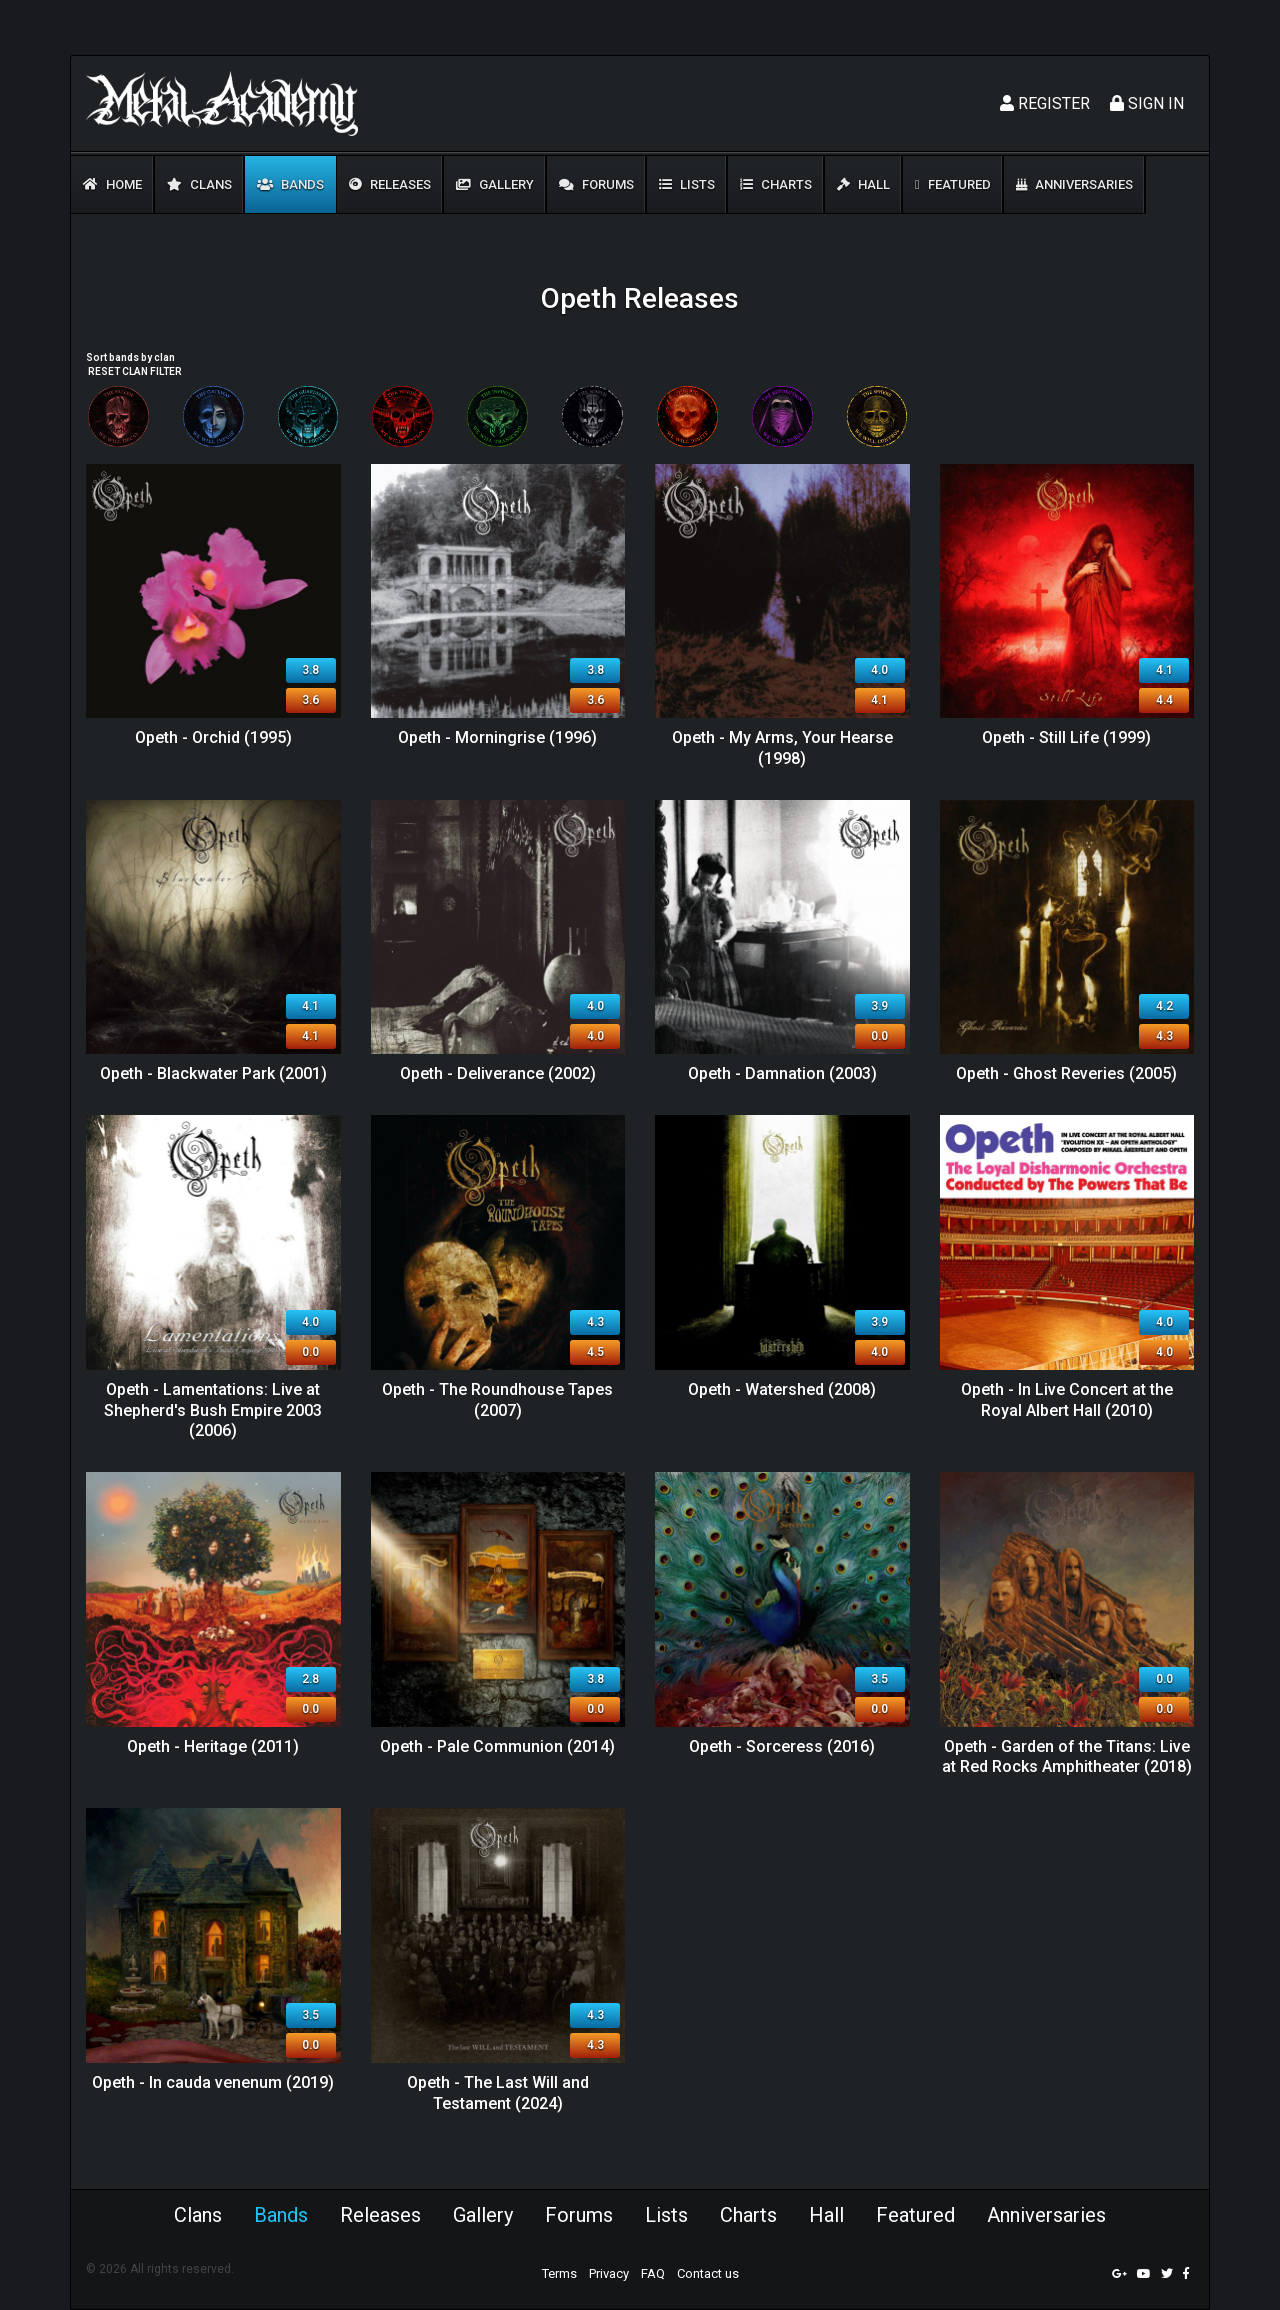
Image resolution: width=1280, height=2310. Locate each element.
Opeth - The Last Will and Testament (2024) (498, 2093)
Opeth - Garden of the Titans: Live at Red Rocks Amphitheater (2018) (1067, 1757)
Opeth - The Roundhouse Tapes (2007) (497, 1400)
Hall (863, 184)
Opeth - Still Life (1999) (1066, 737)
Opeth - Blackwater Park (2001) (213, 1073)
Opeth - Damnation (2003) (782, 1073)
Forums (596, 184)
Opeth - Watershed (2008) (782, 1389)
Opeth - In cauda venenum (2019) (213, 2082)
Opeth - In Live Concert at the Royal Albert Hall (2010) (1067, 1400)
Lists (687, 184)
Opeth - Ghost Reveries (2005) (1066, 1073)
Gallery (495, 184)
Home (112, 184)
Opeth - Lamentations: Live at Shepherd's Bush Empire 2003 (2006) (213, 1410)
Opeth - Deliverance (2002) (498, 1073)
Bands (290, 184)
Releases (390, 184)
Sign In (1147, 103)
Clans (199, 184)
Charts (776, 184)
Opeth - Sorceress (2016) (782, 1746)
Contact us (708, 2273)
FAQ (653, 2273)
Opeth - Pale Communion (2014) (497, 1746)
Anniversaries (1074, 184)
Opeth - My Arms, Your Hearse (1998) (782, 748)
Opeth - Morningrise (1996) (497, 737)
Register (1045, 103)
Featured (953, 184)
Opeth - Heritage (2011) (213, 1746)
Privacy (609, 2273)
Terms (559, 2273)
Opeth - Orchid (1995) (213, 737)
